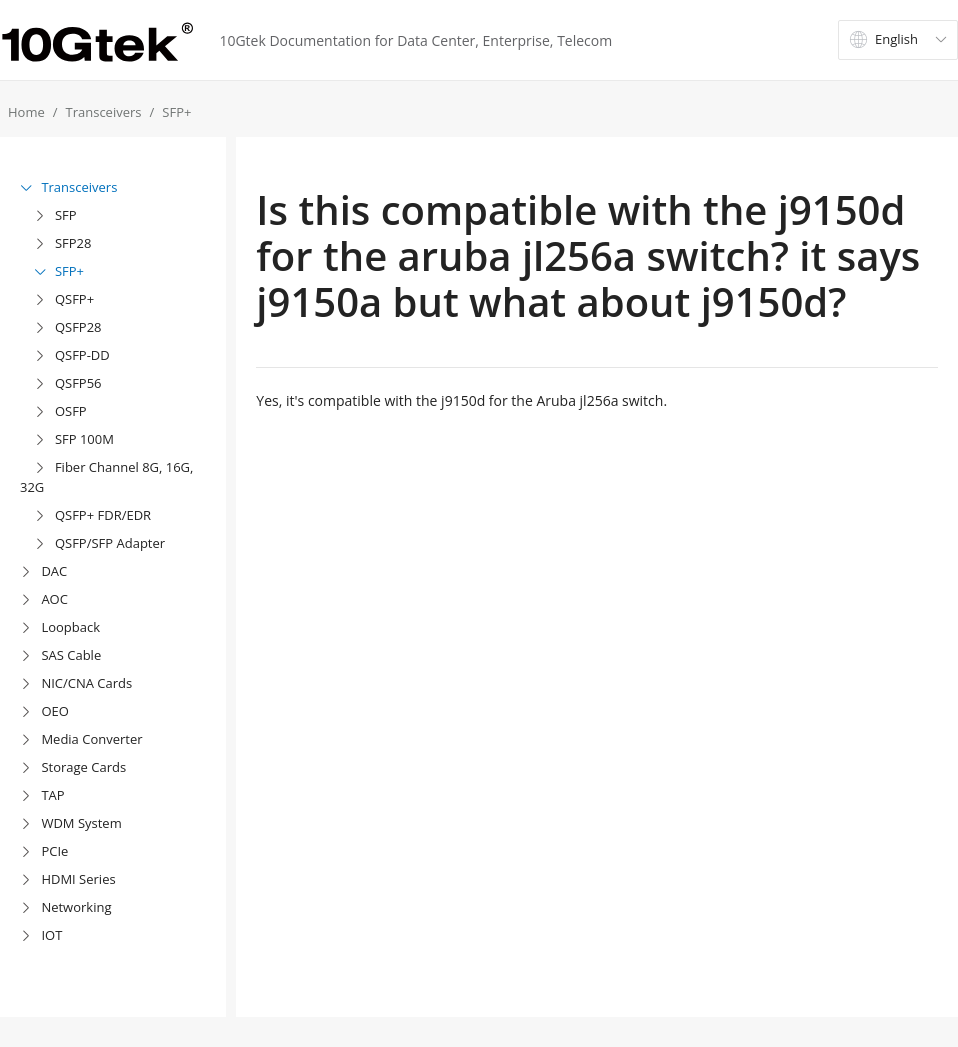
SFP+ (176, 112)
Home (26, 112)
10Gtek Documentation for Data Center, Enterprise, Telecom (415, 40)
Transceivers (104, 112)
